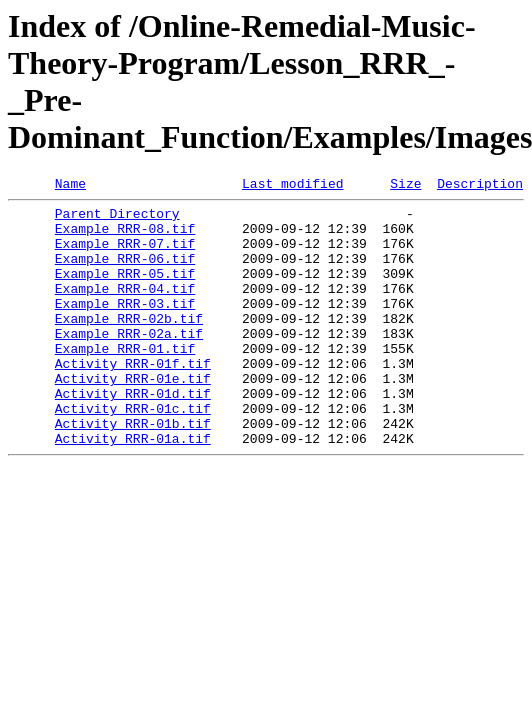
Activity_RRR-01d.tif (133, 435)
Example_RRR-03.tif (125, 327)
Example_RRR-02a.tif (129, 363)
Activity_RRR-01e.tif (133, 417)
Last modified (292, 186)
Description (480, 186)
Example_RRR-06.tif (125, 273)
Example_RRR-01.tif (125, 381)
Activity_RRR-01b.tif (133, 471)
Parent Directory (117, 219)
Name (70, 186)
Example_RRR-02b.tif (129, 345)
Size (405, 186)
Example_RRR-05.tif (125, 291)
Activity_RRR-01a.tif (133, 489)
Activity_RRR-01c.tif (133, 453)
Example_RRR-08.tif (125, 237)
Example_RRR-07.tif (125, 255)
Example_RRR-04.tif (125, 309)
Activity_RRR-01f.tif (133, 399)
